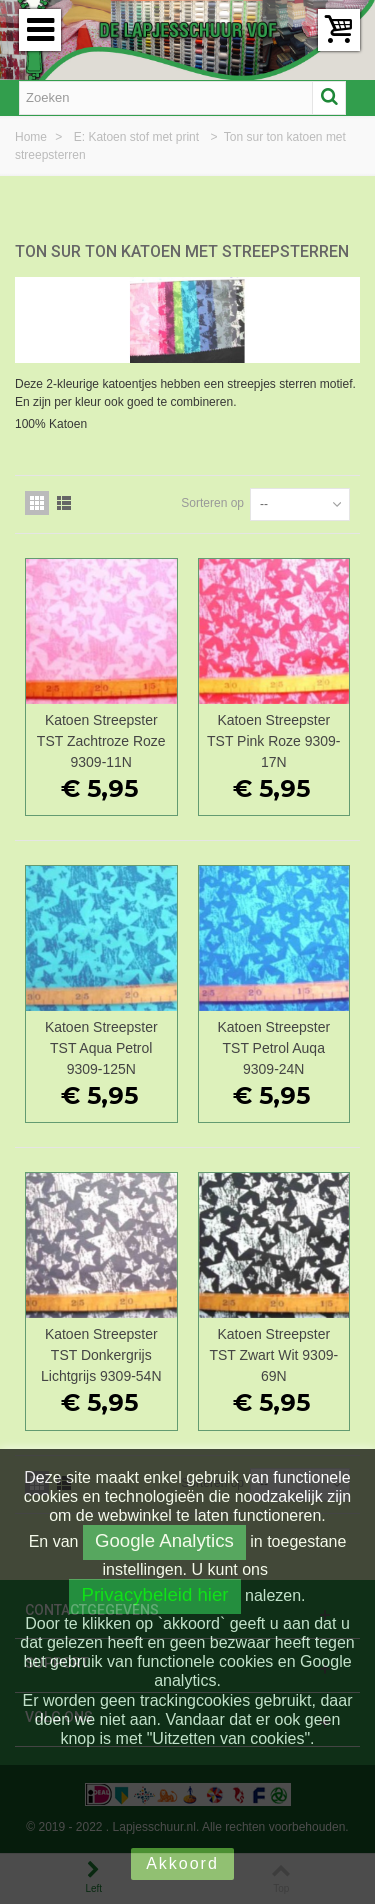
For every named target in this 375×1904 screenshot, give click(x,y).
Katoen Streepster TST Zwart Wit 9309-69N (273, 1355)
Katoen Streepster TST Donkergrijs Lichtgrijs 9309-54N (101, 1355)
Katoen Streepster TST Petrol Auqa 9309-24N (273, 1048)
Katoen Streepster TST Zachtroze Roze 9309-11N (101, 741)
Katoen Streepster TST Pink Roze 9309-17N (273, 741)
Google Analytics (164, 1540)
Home (32, 137)
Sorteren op (212, 503)
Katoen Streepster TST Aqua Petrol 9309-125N (101, 1048)
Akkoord (182, 1863)
